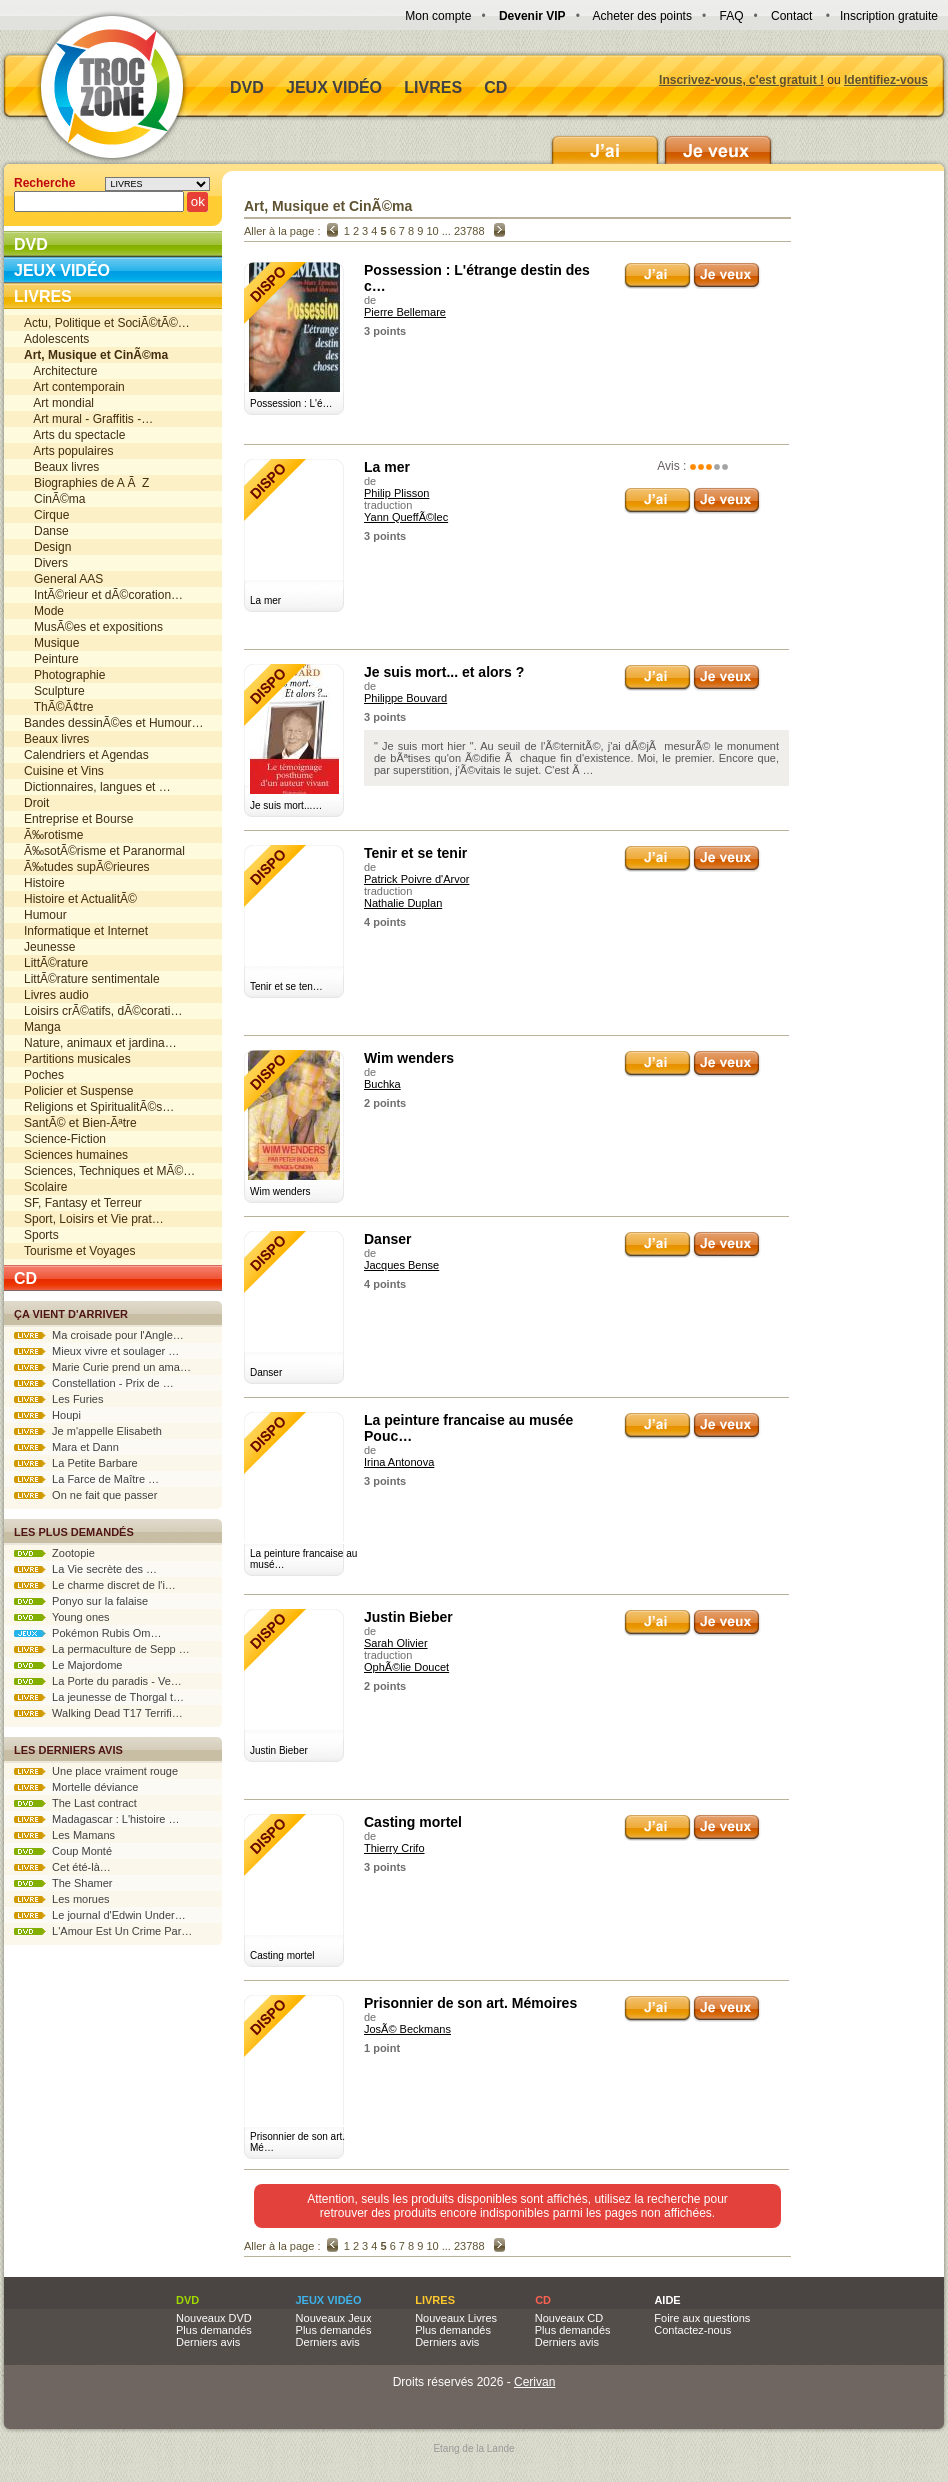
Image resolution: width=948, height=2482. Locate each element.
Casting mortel (413, 1822)
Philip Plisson (396, 493)
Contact (791, 16)
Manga (42, 1027)
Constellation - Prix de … (94, 1383)
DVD (247, 87)
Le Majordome (68, 1665)
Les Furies (58, 1399)
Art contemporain (74, 387)
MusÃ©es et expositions (93, 627)
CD (495, 87)
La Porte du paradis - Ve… (98, 1681)
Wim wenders (409, 1058)
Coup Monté (63, 1851)
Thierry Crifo (394, 1848)
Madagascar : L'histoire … (97, 1819)
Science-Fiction (65, 1139)
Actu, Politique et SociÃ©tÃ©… (107, 323)
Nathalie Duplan (403, 903)
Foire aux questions (702, 2318)
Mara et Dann (66, 1447)
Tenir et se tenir (415, 853)
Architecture (60, 371)
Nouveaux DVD (214, 2318)
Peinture (51, 659)
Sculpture (54, 691)
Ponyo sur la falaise (81, 1601)
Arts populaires (68, 451)
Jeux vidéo (334, 87)
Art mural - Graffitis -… (88, 419)
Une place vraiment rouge (96, 1771)
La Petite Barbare (76, 1463)
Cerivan (534, 2382)
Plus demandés (214, 2330)
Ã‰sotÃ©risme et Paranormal (104, 851)
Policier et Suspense (78, 1091)
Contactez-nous (692, 2330)
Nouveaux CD (569, 2318)
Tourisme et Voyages (79, 1251)
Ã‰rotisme (53, 835)
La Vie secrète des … (85, 1569)
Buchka (382, 1084)
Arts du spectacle (74, 435)
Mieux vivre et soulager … (96, 1351)
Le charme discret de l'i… (95, 1585)
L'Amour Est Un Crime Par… (103, 1931)
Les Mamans (64, 1835)
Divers (46, 563)
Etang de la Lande (473, 2448)
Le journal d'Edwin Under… (100, 1915)
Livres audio (56, 995)
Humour (45, 915)
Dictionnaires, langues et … (97, 787)
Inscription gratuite (889, 16)
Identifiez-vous (886, 80)
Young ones (62, 1617)
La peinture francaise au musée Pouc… (468, 1428)
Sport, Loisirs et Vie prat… (94, 1219)
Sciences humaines (76, 1155)
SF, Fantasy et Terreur (83, 1203)
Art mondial (59, 403)
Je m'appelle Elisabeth (88, 1431)
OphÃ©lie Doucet (406, 1667)
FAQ (731, 16)
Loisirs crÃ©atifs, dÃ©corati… (103, 1011)
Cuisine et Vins (64, 771)
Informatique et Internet (86, 931)
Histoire (44, 883)
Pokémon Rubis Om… (88, 1633)
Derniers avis (208, 2342)
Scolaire (45, 1187)
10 (432, 231)
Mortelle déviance (76, 1787)
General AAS (63, 579)
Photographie (64, 675)
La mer (387, 467)
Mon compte (438, 16)
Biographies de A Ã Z (86, 483)
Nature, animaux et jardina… (100, 1043)
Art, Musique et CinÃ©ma (328, 206)
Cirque (46, 515)
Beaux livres (61, 467)
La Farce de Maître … (86, 1479)
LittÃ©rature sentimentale (92, 979)
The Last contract (75, 1803)
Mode (44, 611)
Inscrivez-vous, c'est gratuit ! (741, 80)
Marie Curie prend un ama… (102, 1367)
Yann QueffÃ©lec (406, 517)
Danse (46, 531)
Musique (51, 643)
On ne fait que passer (85, 1495)
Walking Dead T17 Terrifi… (98, 1713)
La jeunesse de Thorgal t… (99, 1697)
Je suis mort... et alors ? (444, 672)
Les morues (62, 1899)
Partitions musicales (77, 1059)
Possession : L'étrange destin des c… (477, 278)
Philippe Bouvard (405, 698)
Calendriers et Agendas (86, 755)
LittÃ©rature (56, 963)
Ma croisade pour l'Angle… (99, 1335)
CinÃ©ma (55, 499)
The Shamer (63, 1883)
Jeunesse (49, 947)
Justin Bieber (408, 1617)
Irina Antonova (399, 1462)
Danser (387, 1239)
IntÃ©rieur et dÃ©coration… (103, 595)
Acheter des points (642, 16)
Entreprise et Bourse (78, 819)
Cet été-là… (62, 1867)
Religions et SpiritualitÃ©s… (99, 1107)
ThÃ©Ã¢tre (58, 707)
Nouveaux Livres (456, 2318)
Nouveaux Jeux (334, 2318)
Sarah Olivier (396, 1643)
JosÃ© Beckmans (407, 2029)
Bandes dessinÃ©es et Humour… (114, 723)
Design (47, 547)
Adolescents (56, 339)
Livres (433, 87)
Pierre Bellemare (405, 312)
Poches (44, 1075)
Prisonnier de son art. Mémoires (470, 2003)
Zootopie (54, 1553)
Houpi (47, 1415)
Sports (41, 1235)
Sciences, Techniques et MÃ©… (109, 1171)
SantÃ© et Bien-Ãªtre (80, 1123)
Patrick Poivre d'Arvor (416, 879)
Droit (36, 803)
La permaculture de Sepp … (102, 1649)
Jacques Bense (401, 1265)
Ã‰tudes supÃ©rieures (87, 867)
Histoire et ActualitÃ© (80, 899)
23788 (469, 231)
